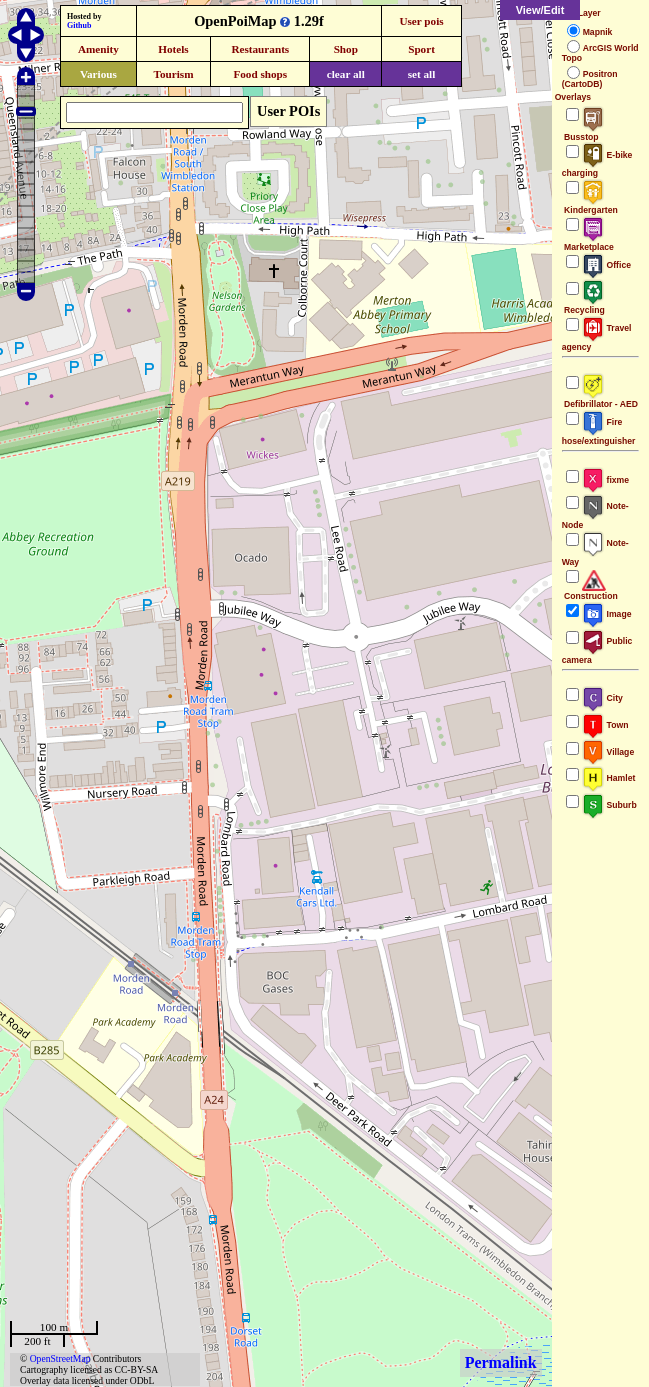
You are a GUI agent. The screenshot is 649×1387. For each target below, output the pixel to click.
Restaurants (260, 49)
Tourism (173, 74)
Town (605, 725)
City (602, 698)
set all (422, 74)
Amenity (98, 49)
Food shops (260, 74)
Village (608, 752)
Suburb (609, 805)
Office (606, 265)
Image (607, 614)
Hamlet (609, 778)
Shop (346, 49)
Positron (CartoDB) (590, 79)
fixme (605, 480)
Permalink (501, 1362)
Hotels (173, 49)
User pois (421, 21)
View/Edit (540, 10)
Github (79, 25)
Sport (421, 49)
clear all (346, 74)
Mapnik (598, 32)
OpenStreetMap (60, 1358)
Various (98, 74)
